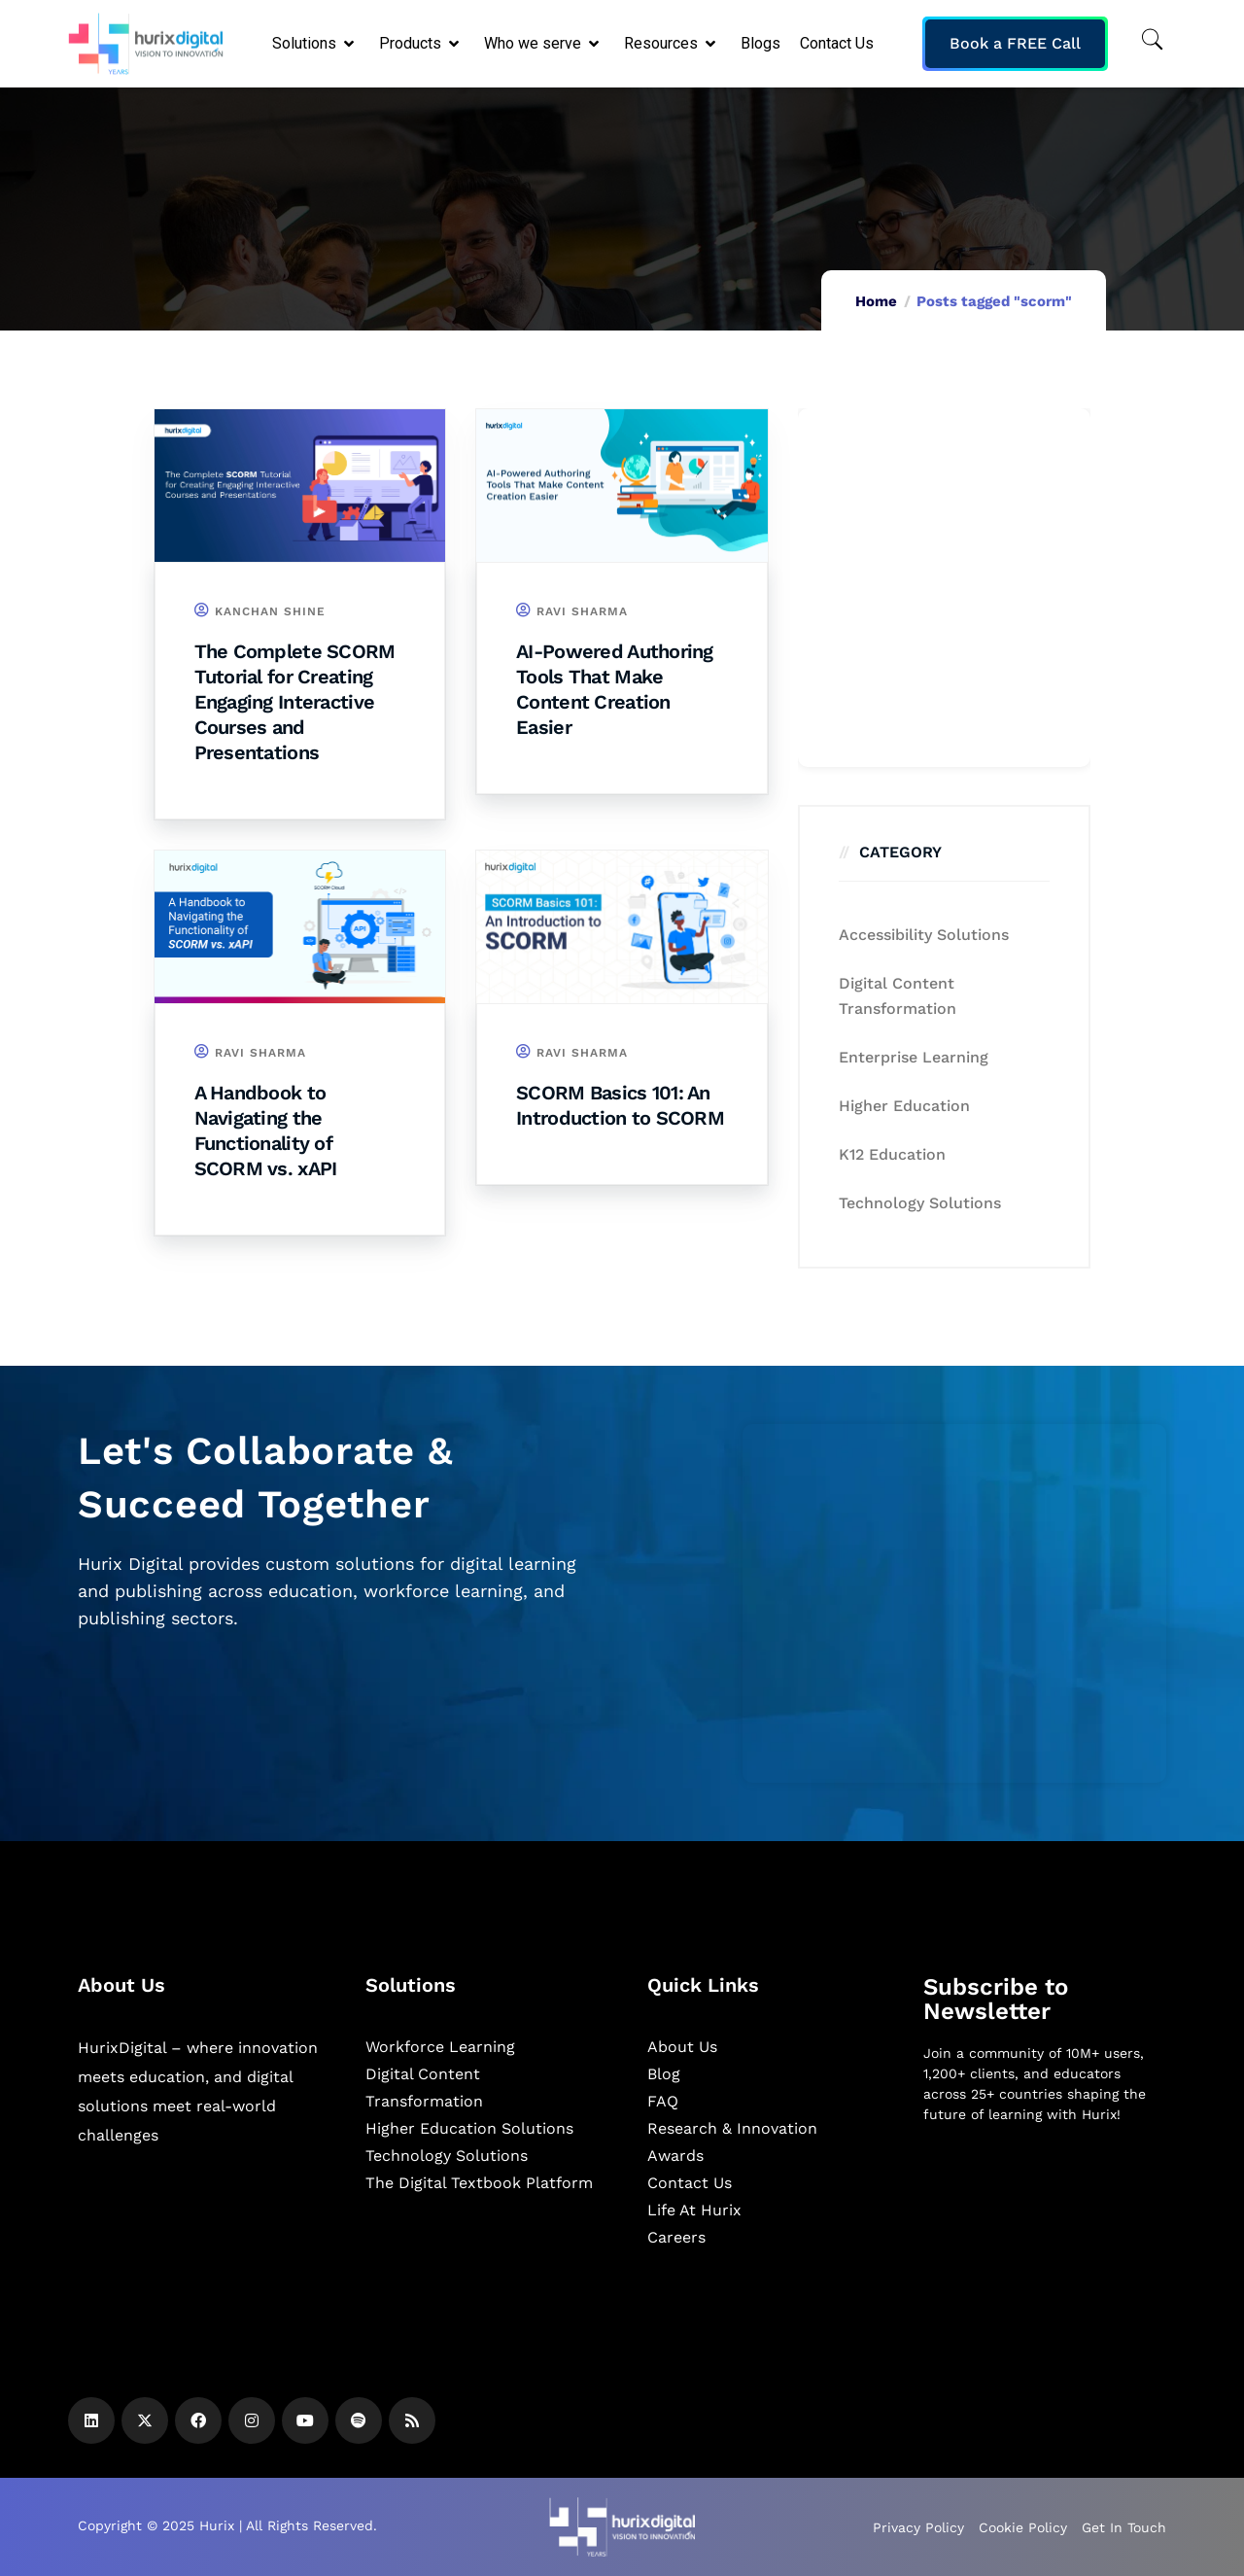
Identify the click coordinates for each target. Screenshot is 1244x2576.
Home (876, 301)
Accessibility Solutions (924, 934)
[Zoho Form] (944, 587)
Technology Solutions (920, 1203)
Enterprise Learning (913, 1057)
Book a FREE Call (1015, 43)
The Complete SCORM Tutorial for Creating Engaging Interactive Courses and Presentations (295, 702)
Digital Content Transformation (897, 996)
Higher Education (904, 1106)
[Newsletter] (1044, 2241)
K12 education (892, 1154)
